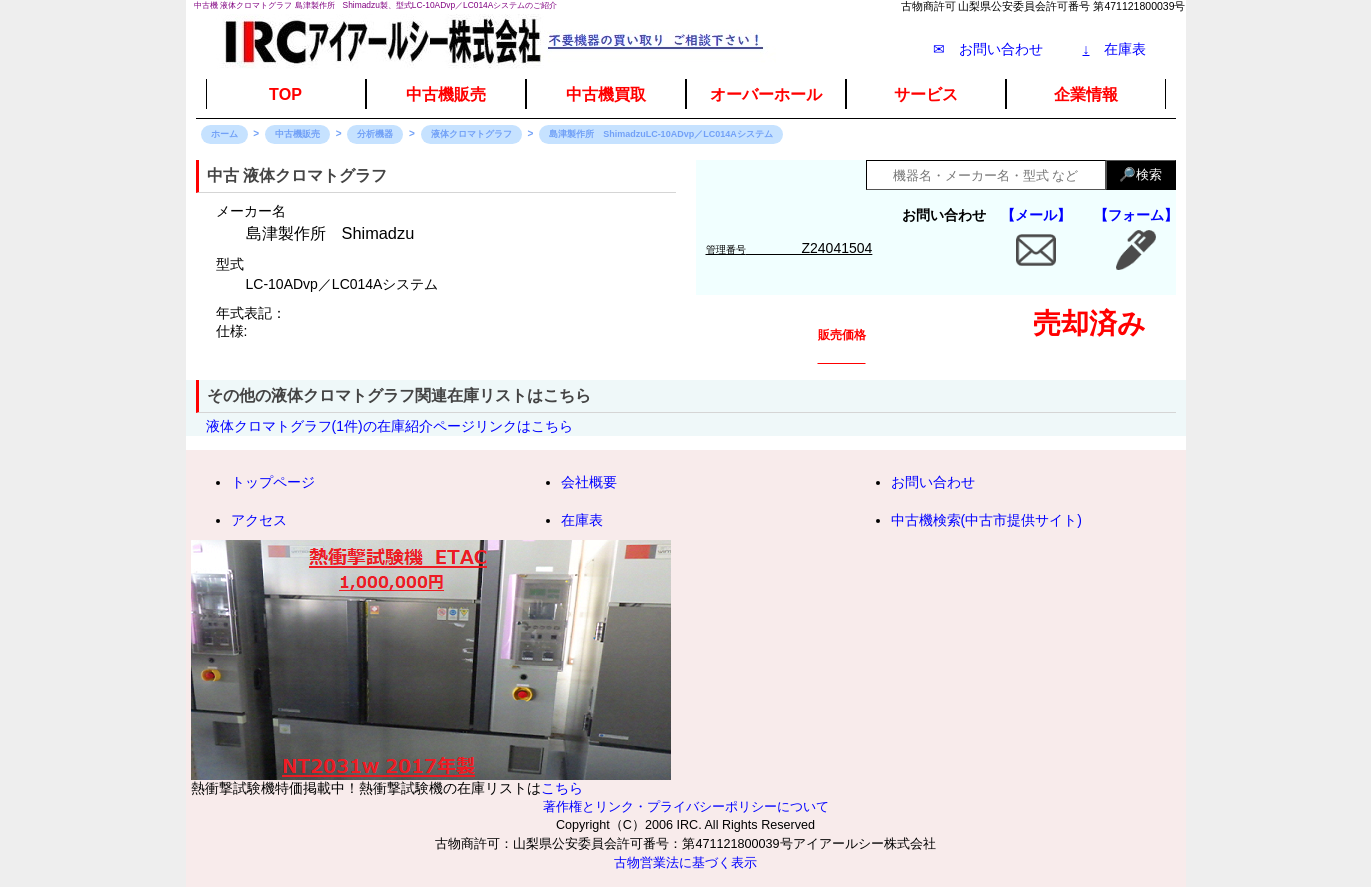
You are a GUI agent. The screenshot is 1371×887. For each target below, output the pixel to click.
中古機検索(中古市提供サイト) (986, 520)
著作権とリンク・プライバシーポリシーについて (686, 807)
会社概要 (589, 482)
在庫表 (1114, 49)
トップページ (273, 482)
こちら (562, 788)
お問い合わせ (933, 482)
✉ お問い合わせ (988, 49)
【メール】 (1036, 215)
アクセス (259, 520)
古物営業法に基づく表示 (685, 863)
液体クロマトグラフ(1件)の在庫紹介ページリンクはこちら (389, 426)
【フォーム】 (1136, 215)
